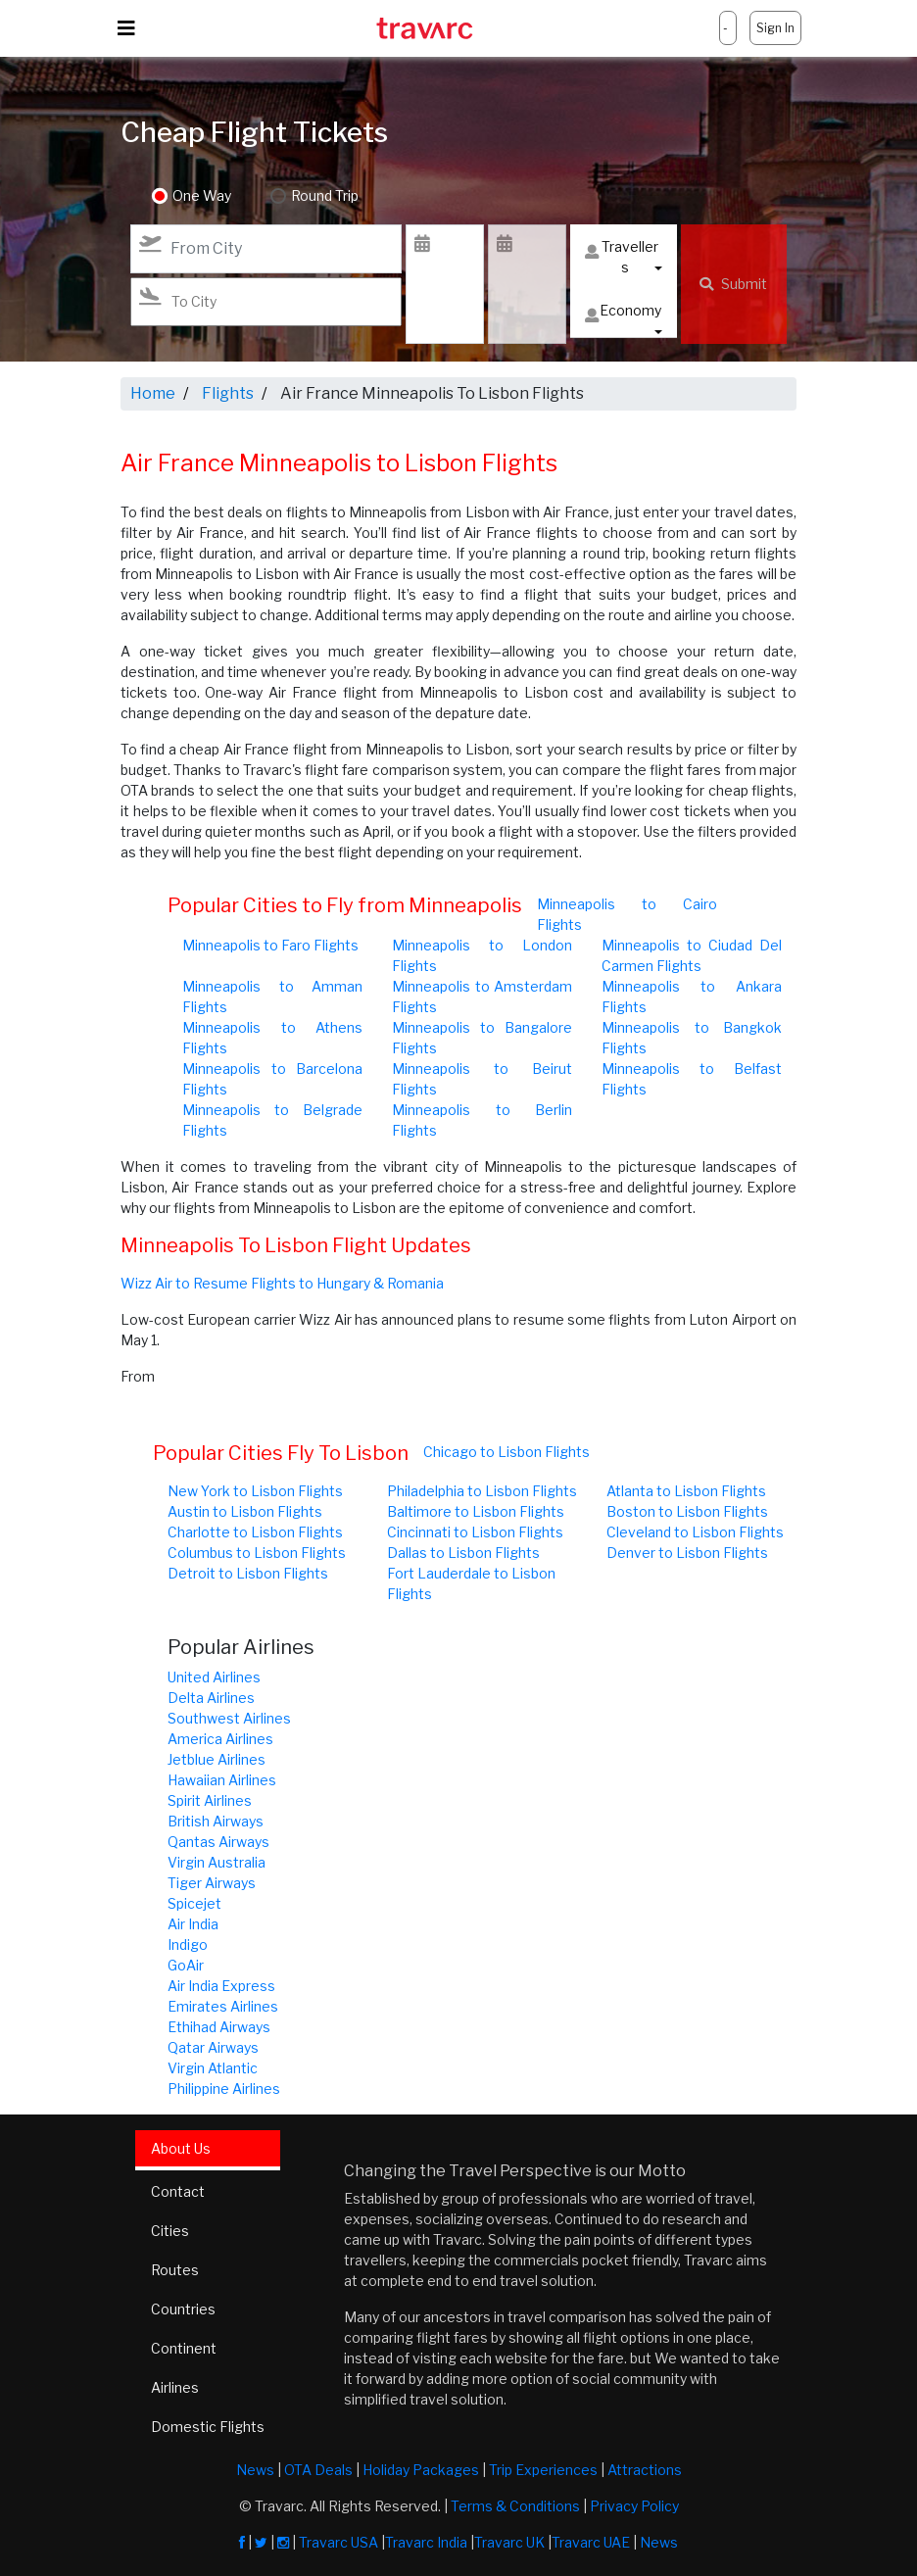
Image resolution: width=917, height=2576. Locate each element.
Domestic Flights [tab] (208, 2426)
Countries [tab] (183, 2309)
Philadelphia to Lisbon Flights (482, 1490)
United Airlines (214, 1677)
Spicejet (194, 1903)
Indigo (188, 1944)
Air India (193, 1924)
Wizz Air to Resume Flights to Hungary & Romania (282, 1283)
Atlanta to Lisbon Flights (686, 1490)
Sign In (775, 28)
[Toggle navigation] (126, 28)
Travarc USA (338, 2542)
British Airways (216, 1821)
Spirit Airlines (210, 1800)
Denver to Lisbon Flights (687, 1552)
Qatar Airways (213, 2047)
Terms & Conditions (515, 2506)
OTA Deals (318, 2469)
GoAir (186, 1965)
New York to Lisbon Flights (255, 1490)
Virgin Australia (216, 1862)
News (255, 2469)
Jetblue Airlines (216, 1759)
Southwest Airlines (229, 1718)
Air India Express (221, 1985)
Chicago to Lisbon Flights (506, 1451)
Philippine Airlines (224, 2088)
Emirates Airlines (223, 2006)
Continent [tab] (184, 2348)
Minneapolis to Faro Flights (270, 945)
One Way (201, 196)
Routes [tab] (175, 2269)
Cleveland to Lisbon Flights (695, 1532)
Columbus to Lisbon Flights (257, 1552)
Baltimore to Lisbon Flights (475, 1511)
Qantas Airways (218, 1841)
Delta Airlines (211, 1697)
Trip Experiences (543, 2469)
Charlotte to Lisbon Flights (255, 1532)
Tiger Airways (212, 1882)
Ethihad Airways (219, 2026)
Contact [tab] (178, 2191)
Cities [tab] (170, 2230)
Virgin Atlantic (213, 2068)
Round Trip (325, 196)
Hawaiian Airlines (222, 1780)
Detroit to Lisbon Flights (248, 1573)
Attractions (644, 2469)
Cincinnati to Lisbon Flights (475, 1532)
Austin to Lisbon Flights (245, 1511)
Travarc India (426, 2542)
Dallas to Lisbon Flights (463, 1552)
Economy (623, 315)
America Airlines (220, 1738)
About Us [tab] (181, 2148)
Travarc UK (509, 2542)
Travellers (621, 256)
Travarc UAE (591, 2542)
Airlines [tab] (175, 2387)
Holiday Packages (420, 2469)
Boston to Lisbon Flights (687, 1511)
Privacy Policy (634, 2506)
